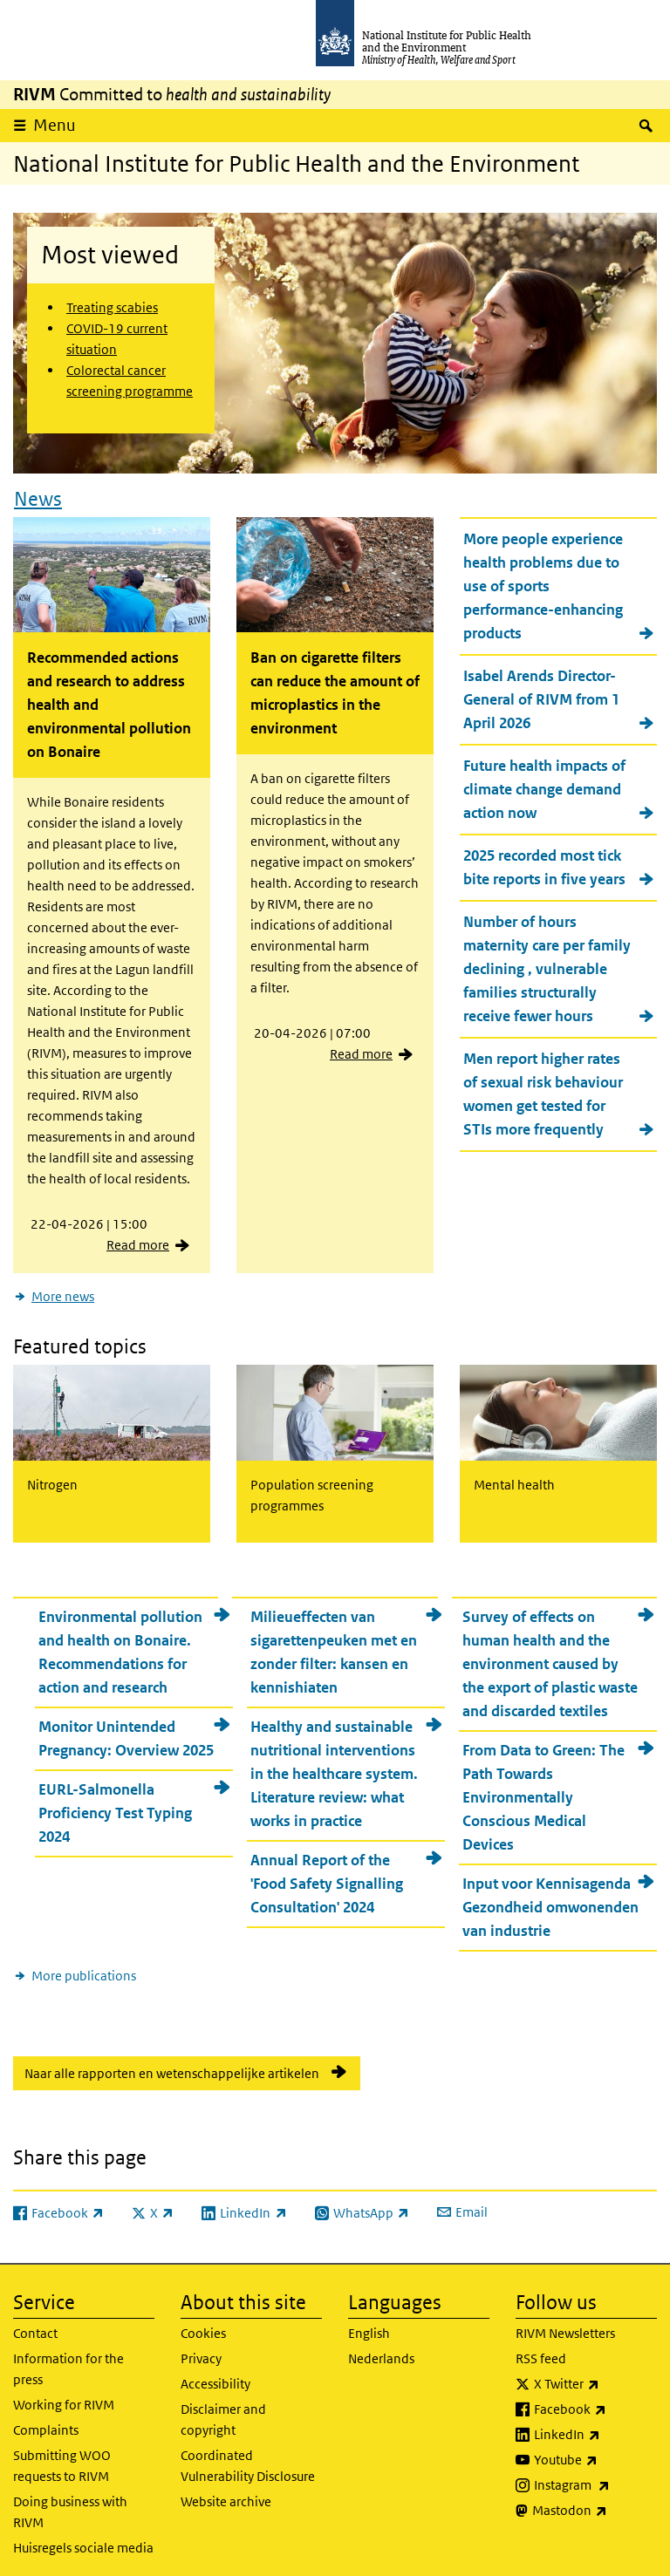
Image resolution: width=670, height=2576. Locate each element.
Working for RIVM (63, 2399)
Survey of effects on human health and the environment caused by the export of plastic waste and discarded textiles (550, 1657)
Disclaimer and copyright (223, 2414)
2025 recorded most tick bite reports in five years (544, 864)
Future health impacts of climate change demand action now (544, 786)
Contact (35, 2328)
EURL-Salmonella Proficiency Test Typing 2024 (115, 1807)
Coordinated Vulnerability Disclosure (248, 2460)
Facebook (595, 2404)
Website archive (226, 2496)
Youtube (595, 2454)
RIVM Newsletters (565, 2328)
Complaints (46, 2424)
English (369, 2328)
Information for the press (68, 2363)
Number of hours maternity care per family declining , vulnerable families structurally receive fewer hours (547, 966)
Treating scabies (112, 307)
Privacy (201, 2353)
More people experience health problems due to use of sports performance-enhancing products (543, 583)
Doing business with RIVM (70, 2506)
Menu (54, 125)
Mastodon (594, 2505)
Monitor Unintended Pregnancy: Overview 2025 (126, 1732)
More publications (83, 1969)
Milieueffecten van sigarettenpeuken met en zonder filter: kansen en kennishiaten (333, 1646)
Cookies (203, 2328)
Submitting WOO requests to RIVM (62, 2460)
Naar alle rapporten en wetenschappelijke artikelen (171, 2067)
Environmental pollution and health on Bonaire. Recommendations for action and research (120, 1646)
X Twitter (595, 2378)
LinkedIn (595, 2429)
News (38, 495)
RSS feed (541, 2353)
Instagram (595, 2480)
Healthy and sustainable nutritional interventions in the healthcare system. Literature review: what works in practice (334, 1767)
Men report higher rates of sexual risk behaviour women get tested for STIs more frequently (543, 1091)
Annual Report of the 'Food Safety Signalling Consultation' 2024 (326, 1877)
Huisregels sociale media (83, 2542)
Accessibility (215, 2378)
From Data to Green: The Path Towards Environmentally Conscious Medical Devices (543, 1791)
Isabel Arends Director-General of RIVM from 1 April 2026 (541, 697)
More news (62, 1293)
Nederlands (381, 2353)
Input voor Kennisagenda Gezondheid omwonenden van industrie (550, 1901)
